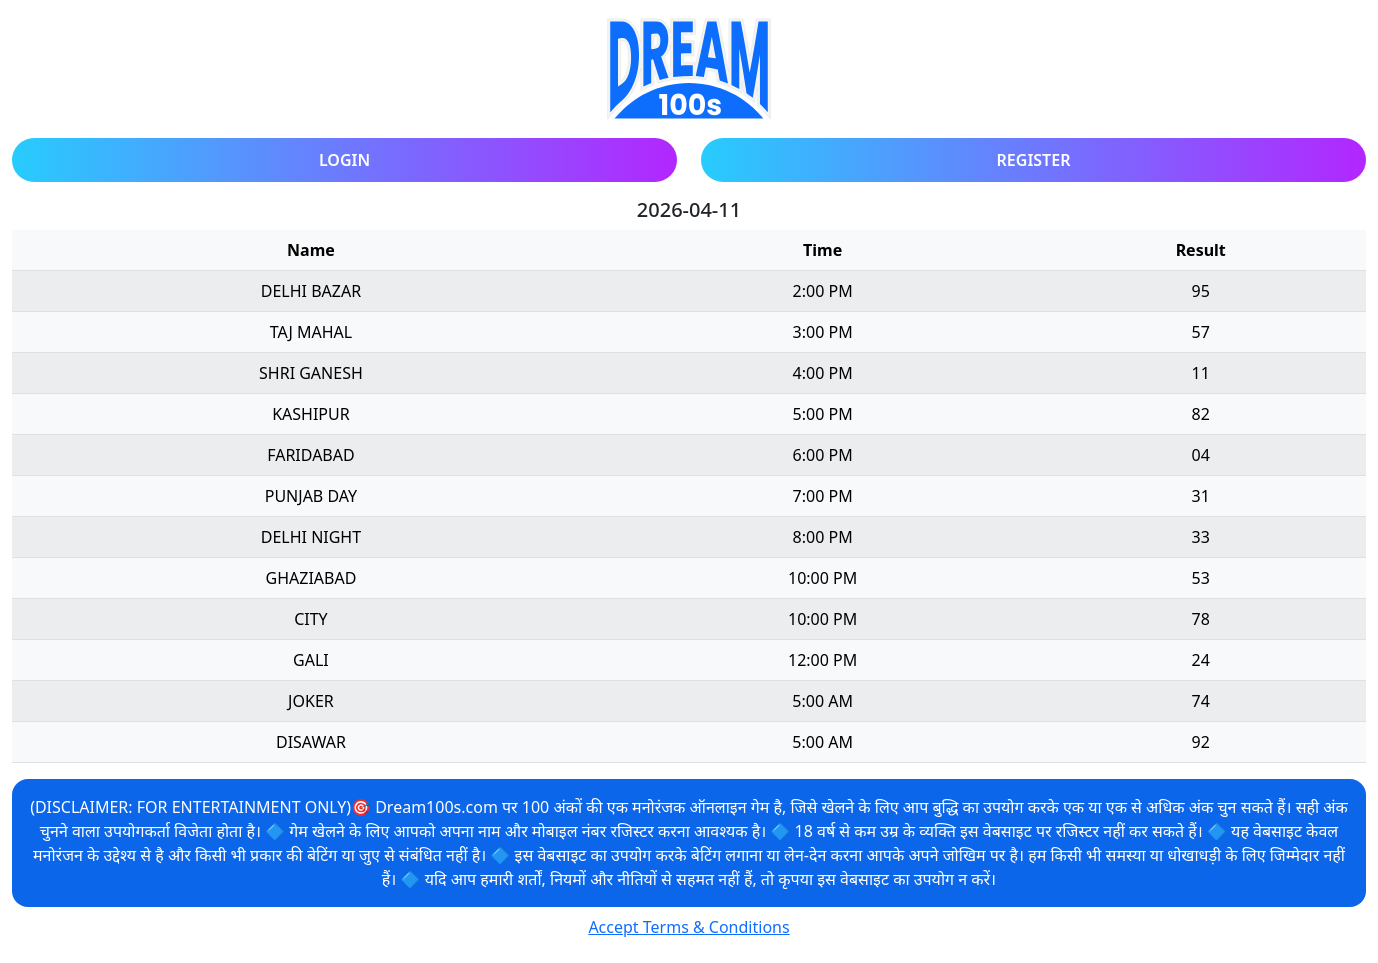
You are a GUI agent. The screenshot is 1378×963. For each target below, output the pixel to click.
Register (1034, 160)
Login (344, 160)
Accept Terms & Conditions (688, 927)
